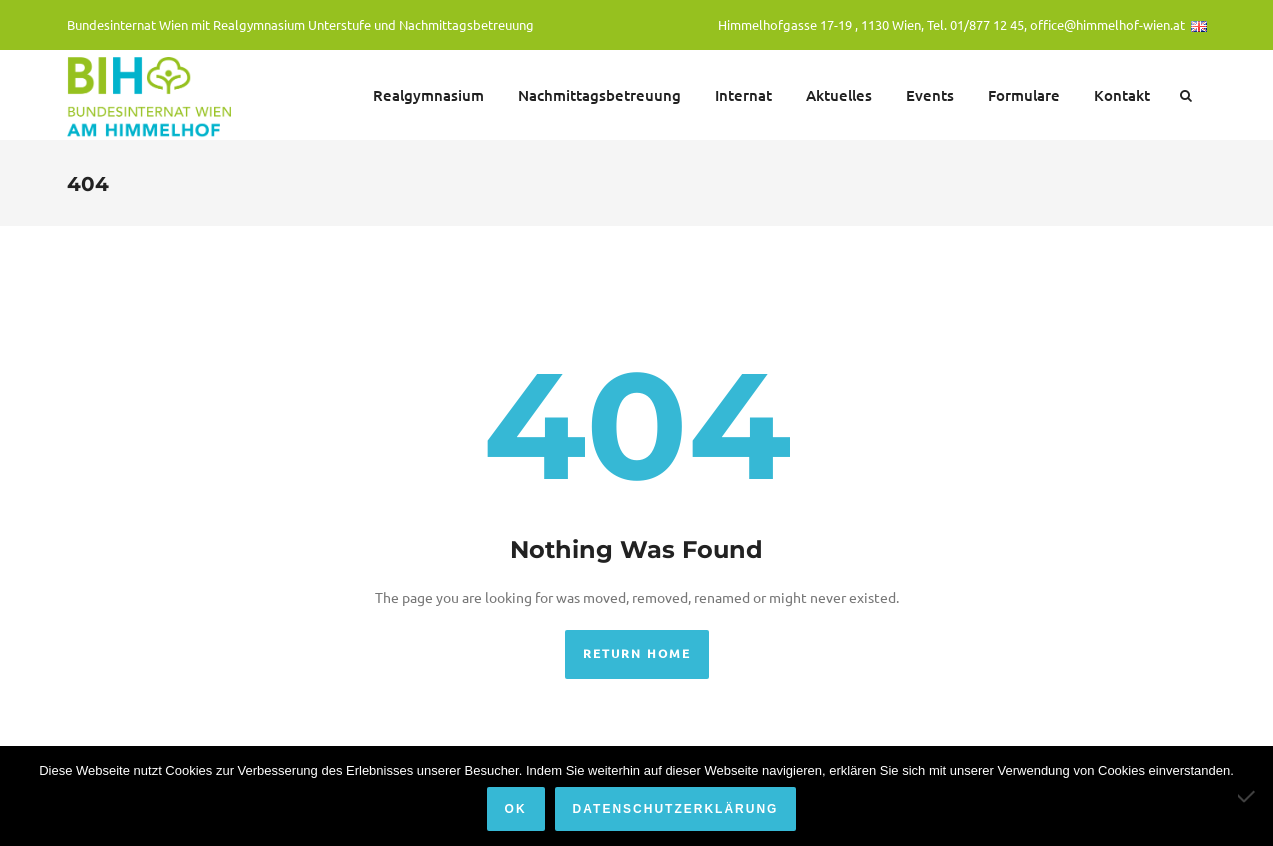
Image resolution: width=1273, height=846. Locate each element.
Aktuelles (839, 95)
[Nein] (1248, 796)
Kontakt (1122, 95)
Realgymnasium (428, 95)
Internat (743, 95)
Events (930, 95)
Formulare (1024, 95)
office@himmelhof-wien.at (1107, 24)
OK (516, 809)
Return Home (637, 653)
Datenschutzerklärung (676, 809)
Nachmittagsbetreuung (599, 95)
